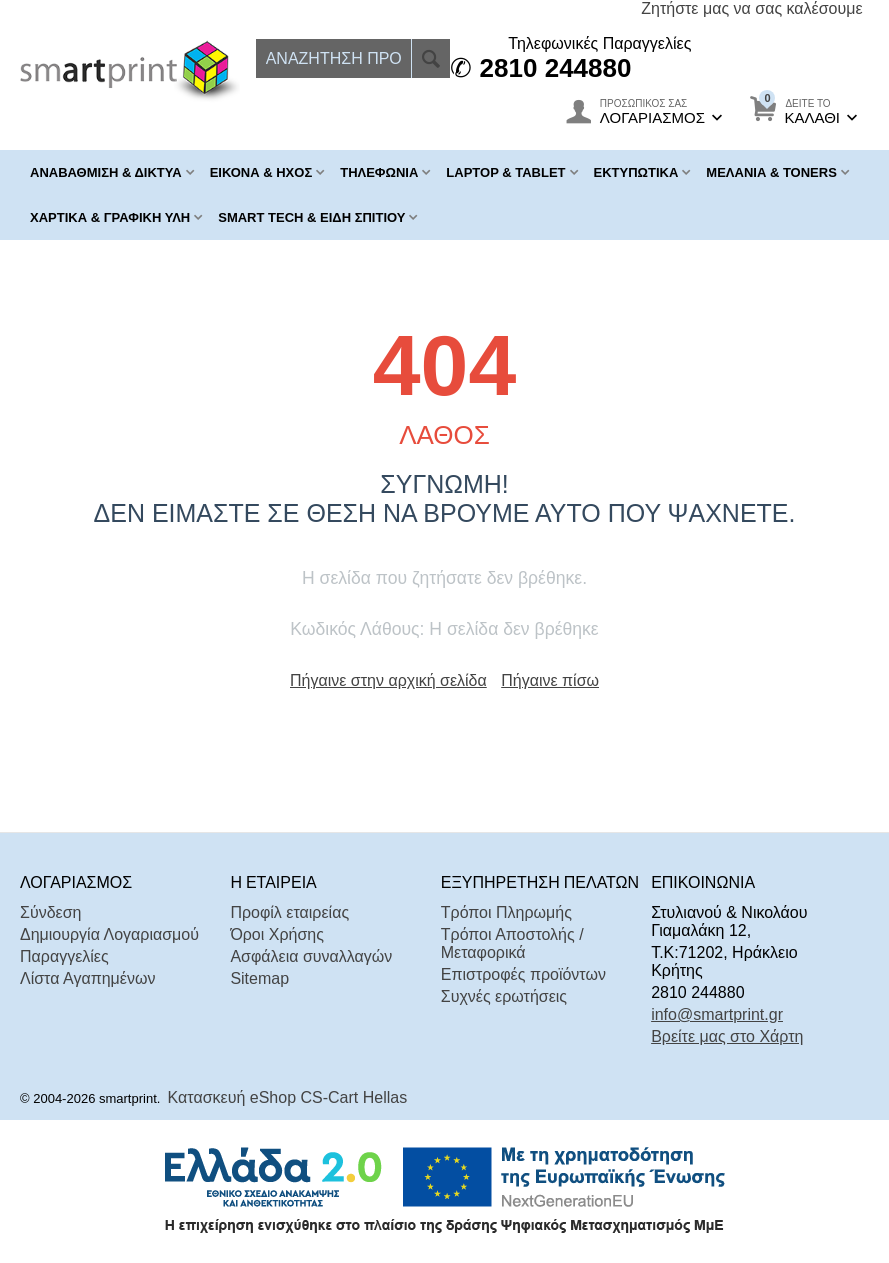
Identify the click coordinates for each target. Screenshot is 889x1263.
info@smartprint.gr (717, 1014)
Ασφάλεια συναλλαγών (311, 956)
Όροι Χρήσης (277, 934)
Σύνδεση (50, 912)
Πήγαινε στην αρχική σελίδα (388, 680)
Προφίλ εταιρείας (289, 912)
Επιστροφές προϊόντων (523, 974)
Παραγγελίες (64, 956)
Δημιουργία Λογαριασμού (109, 934)
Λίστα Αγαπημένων (87, 978)
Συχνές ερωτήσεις (504, 996)
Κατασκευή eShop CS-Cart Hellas (288, 1097)
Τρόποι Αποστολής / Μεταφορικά (512, 943)
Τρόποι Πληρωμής (506, 912)
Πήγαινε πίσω (550, 680)
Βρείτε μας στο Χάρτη (727, 1036)
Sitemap (259, 978)
